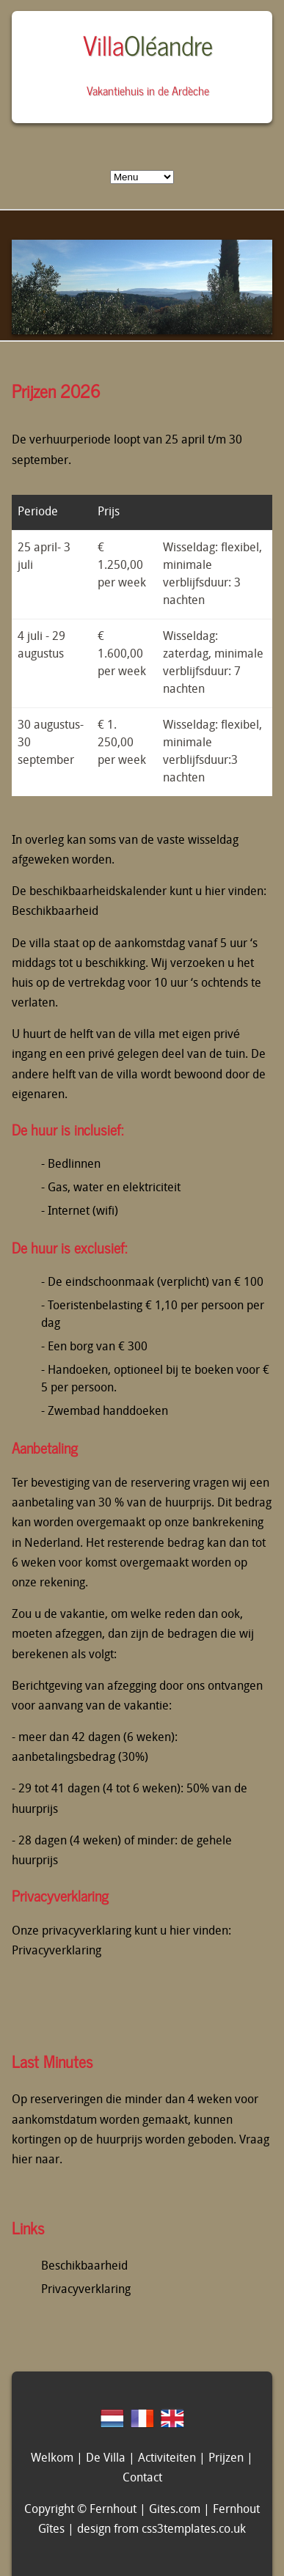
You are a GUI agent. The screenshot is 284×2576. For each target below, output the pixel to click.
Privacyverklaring (56, 1951)
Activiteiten (167, 2459)
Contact (142, 2478)
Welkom (52, 2459)
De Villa (105, 2459)
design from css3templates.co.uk (161, 2530)
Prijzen (226, 2459)
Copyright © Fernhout (80, 2510)
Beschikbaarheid (55, 912)
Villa (148, 44)
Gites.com (174, 2510)
